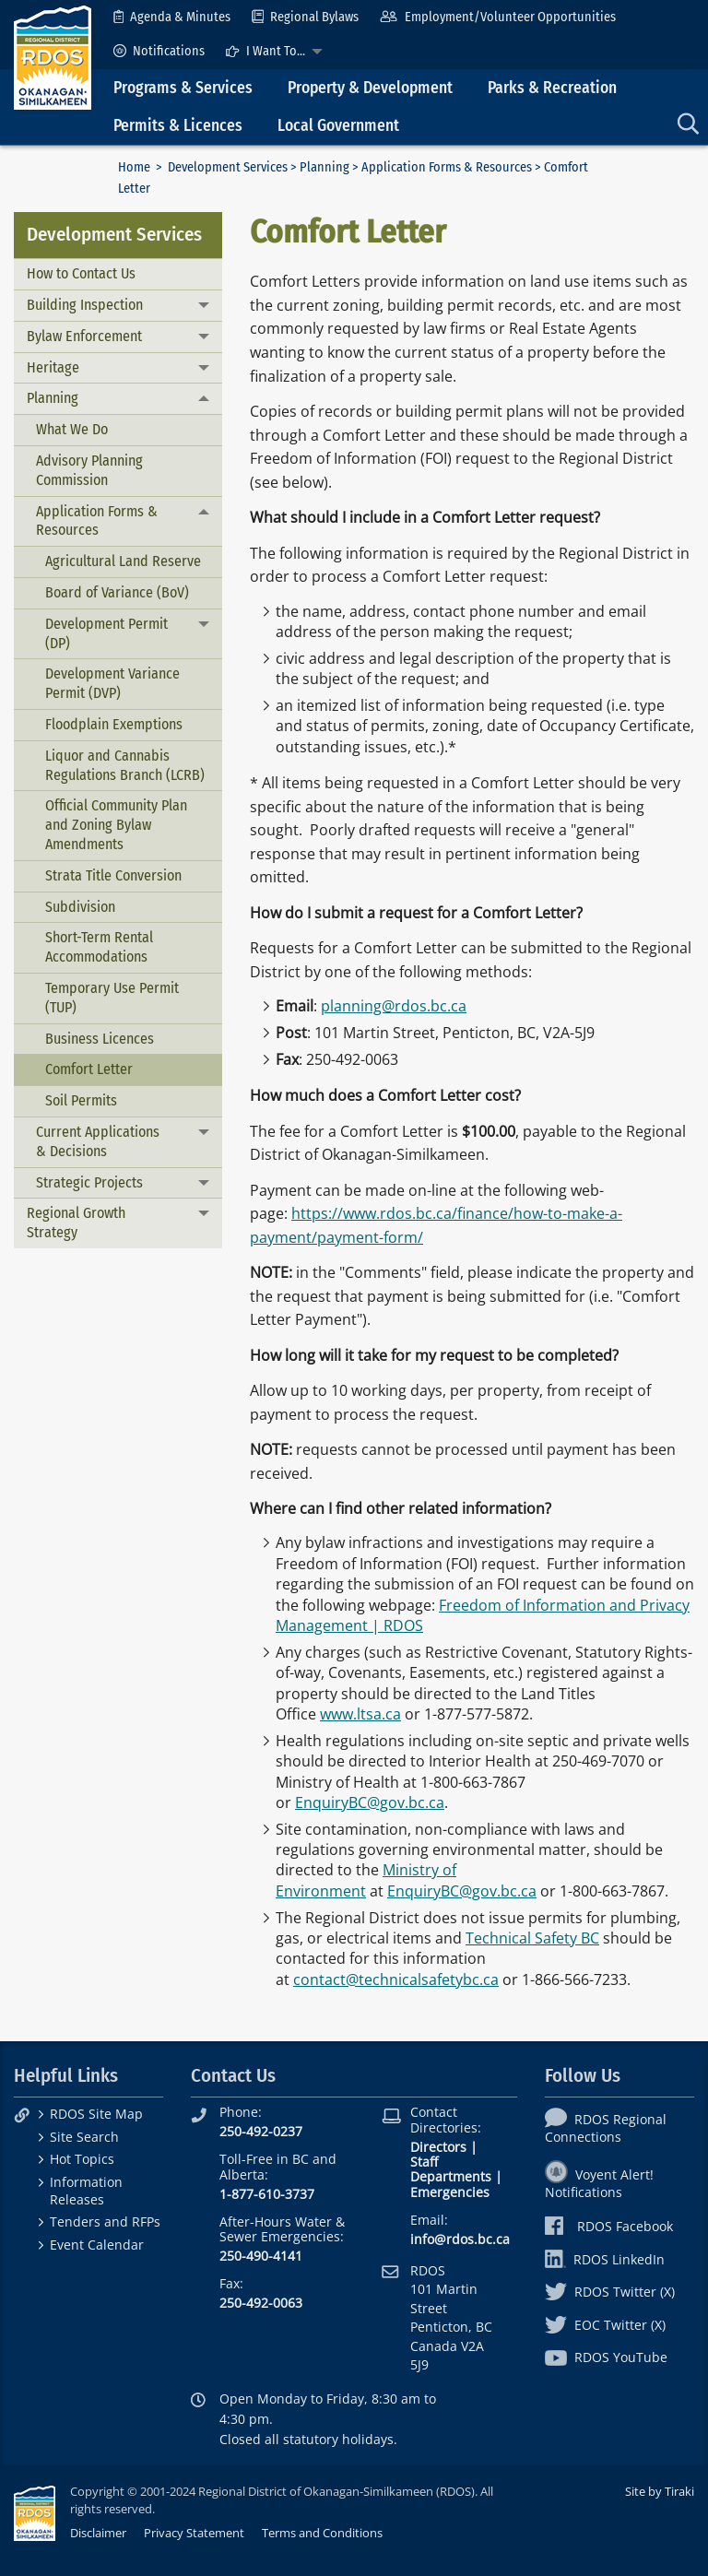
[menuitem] (172, 17)
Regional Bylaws (305, 17)
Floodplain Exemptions (114, 724)
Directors (438, 2147)
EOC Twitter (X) (605, 2325)
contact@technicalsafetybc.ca (396, 1979)
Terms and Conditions (322, 2532)
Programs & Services (183, 88)
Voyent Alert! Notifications (599, 2183)
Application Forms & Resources (446, 167)
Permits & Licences (177, 126)
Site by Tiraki (659, 2491)
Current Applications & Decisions (97, 1141)
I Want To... (265, 51)
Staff (424, 2161)
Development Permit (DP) (106, 633)
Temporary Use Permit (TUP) (112, 997)
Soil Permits (81, 1100)
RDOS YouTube (606, 2357)
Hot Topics (82, 2159)
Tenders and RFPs (105, 2221)
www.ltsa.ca (360, 1714)
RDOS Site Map (96, 2113)
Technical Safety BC (532, 1938)
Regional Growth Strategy (76, 1222)
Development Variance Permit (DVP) (112, 683)
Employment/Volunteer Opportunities (497, 17)
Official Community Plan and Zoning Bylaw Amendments (116, 825)
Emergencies (450, 2192)
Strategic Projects (89, 1182)
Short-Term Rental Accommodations (99, 946)
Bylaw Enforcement (84, 336)
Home (134, 167)
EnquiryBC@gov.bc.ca (369, 1802)
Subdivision (80, 907)
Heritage (53, 367)
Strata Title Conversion (113, 875)
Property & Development (370, 88)
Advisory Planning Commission (89, 470)
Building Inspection (85, 304)
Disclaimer (98, 2532)
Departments (450, 2176)
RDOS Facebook (609, 2226)
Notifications (159, 51)
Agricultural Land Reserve (123, 561)
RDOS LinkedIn (605, 2259)
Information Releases (86, 2190)
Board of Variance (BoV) (117, 592)
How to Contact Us (81, 273)
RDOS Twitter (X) (610, 2291)
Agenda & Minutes (171, 17)
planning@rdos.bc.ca (393, 1006)
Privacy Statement (194, 2532)
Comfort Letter (89, 1069)
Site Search (84, 2136)
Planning (324, 167)
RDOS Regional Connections (606, 2127)
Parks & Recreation (552, 88)
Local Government (338, 126)
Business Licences (99, 1038)
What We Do (72, 429)
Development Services (228, 167)
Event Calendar (97, 2244)
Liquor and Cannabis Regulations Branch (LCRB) (125, 765)
